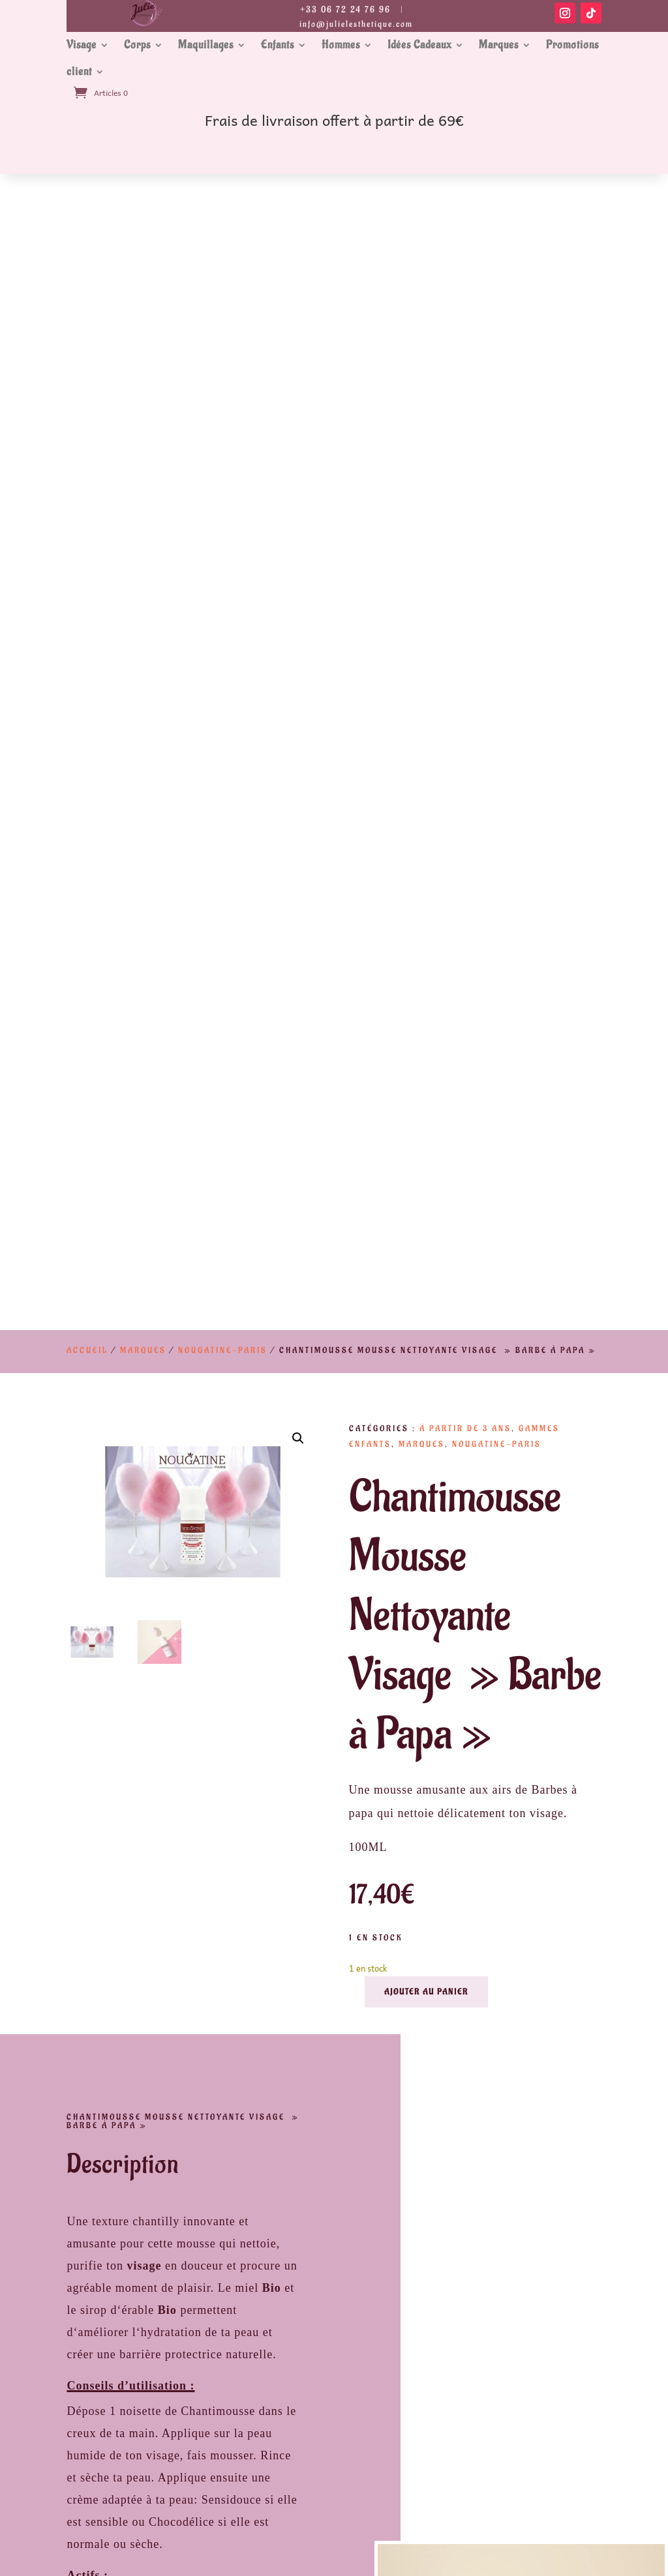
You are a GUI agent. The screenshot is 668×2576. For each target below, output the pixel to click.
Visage (82, 45)
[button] (298, 283)
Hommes (341, 45)
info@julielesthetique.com (356, 23)
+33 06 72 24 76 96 (345, 9)
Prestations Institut (192, 2509)
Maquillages (206, 45)
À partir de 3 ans (465, 273)
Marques (499, 45)
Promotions (572, 45)
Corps (137, 45)
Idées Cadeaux (419, 45)
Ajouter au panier (426, 836)
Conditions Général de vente (475, 2467)
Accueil (87, 194)
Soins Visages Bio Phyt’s (474, 2509)
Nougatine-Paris (222, 194)
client (79, 72)
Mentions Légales (193, 2467)
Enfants (277, 45)
